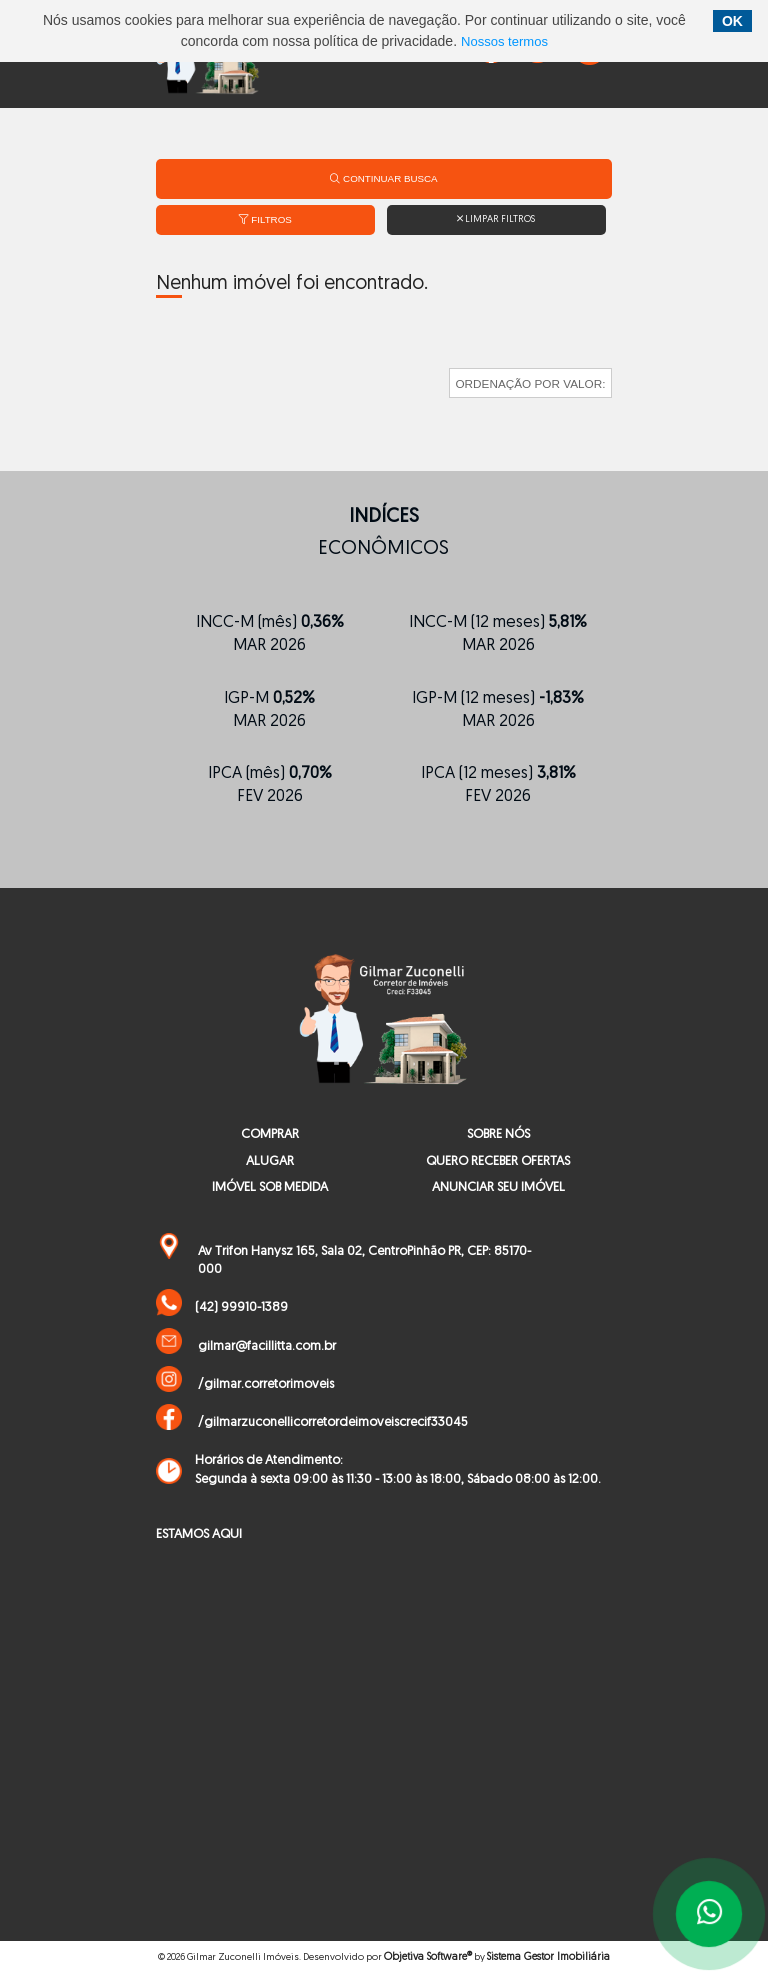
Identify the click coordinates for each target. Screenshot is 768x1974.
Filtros (265, 219)
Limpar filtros (496, 219)
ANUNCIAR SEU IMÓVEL (498, 1187)
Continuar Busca (383, 178)
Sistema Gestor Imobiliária (548, 1957)
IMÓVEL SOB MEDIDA (270, 1187)
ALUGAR (270, 1161)
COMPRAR (270, 1134)
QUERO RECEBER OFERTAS (498, 1161)
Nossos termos (504, 41)
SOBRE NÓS (498, 1134)
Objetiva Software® (428, 1957)
